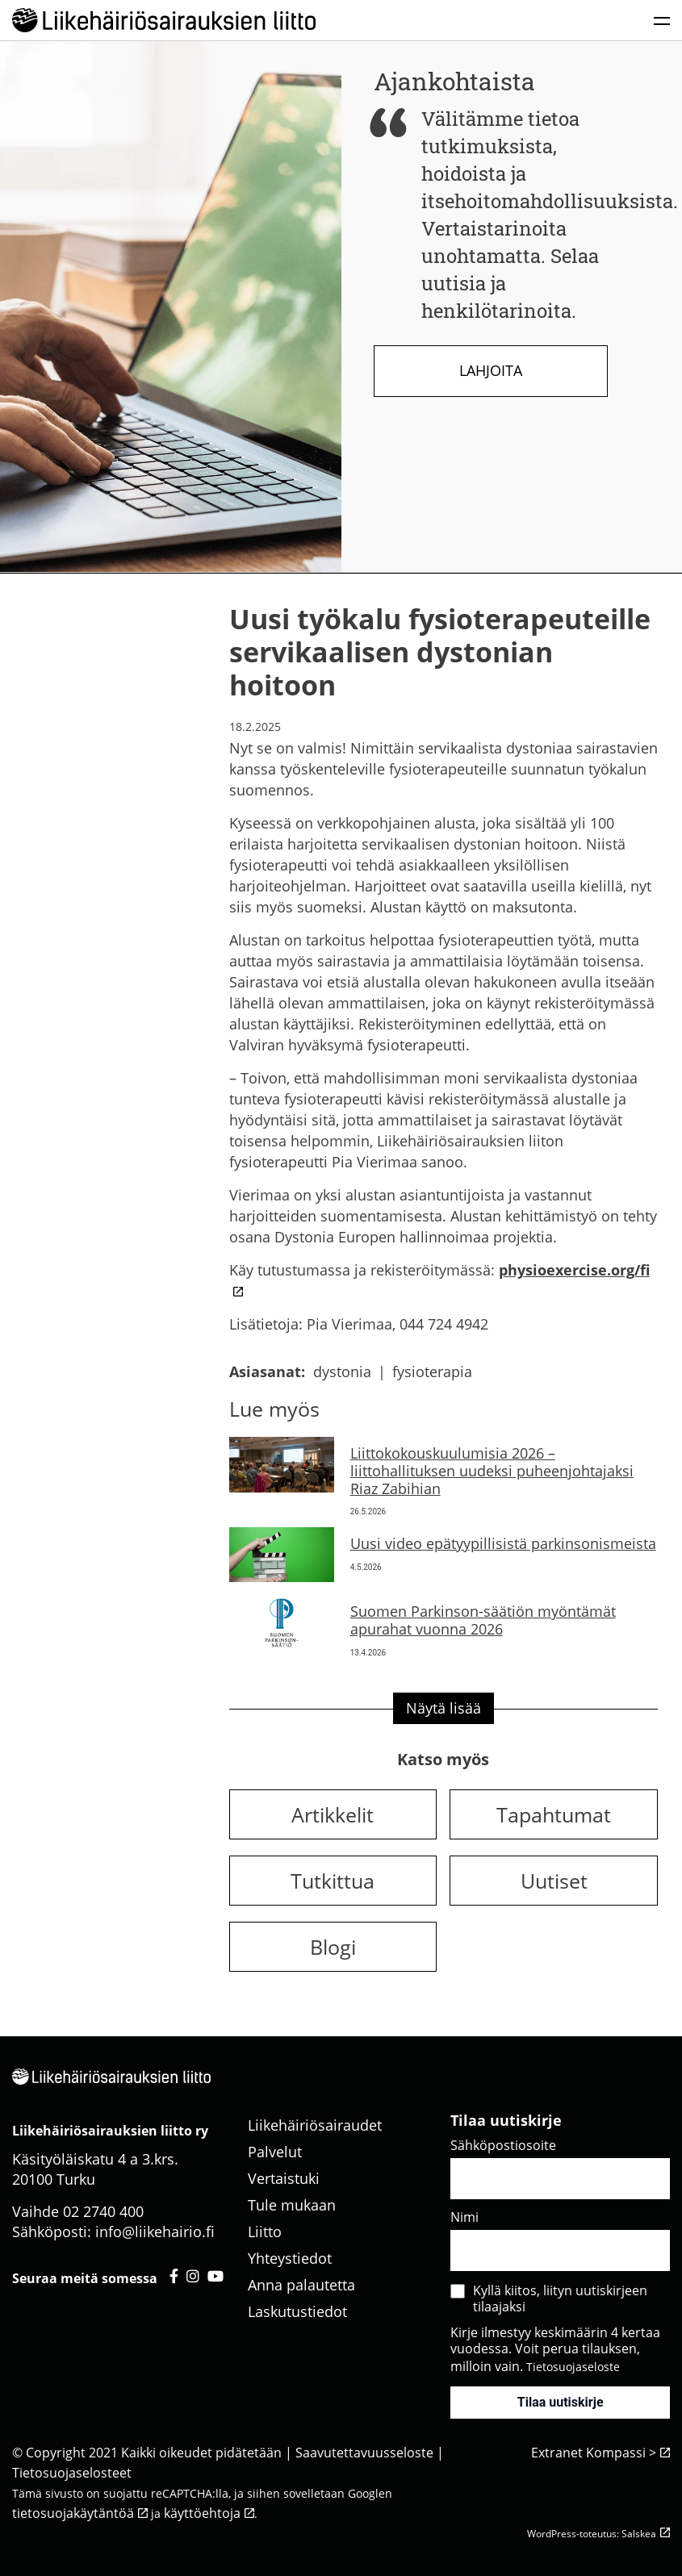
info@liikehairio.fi (155, 2231)
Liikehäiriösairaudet (315, 2125)
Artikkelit (332, 1814)
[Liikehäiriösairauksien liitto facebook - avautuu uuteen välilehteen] (173, 2276)
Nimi (464, 2217)
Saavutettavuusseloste (364, 2452)
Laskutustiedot (297, 2311)
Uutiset (554, 1880)
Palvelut (275, 2151)
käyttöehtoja (202, 2513)
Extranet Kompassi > (593, 2452)
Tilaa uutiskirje (560, 2402)
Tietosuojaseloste (573, 2366)
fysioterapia (432, 1371)
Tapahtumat (553, 1814)
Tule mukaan (292, 2205)
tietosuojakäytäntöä (73, 2513)
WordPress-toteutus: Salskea (591, 2534)
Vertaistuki (284, 2178)
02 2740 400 (103, 2211)
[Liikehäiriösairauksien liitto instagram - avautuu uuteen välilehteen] (192, 2276)
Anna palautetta (301, 2284)
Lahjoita (490, 370)
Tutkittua (332, 1880)
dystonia (342, 1371)
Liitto (265, 2231)
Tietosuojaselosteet (72, 2473)
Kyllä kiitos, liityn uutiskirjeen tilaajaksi (560, 2298)
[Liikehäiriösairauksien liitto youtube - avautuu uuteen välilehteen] (215, 2276)
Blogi (333, 1946)
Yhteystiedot (290, 2258)
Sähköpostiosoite (503, 2145)
